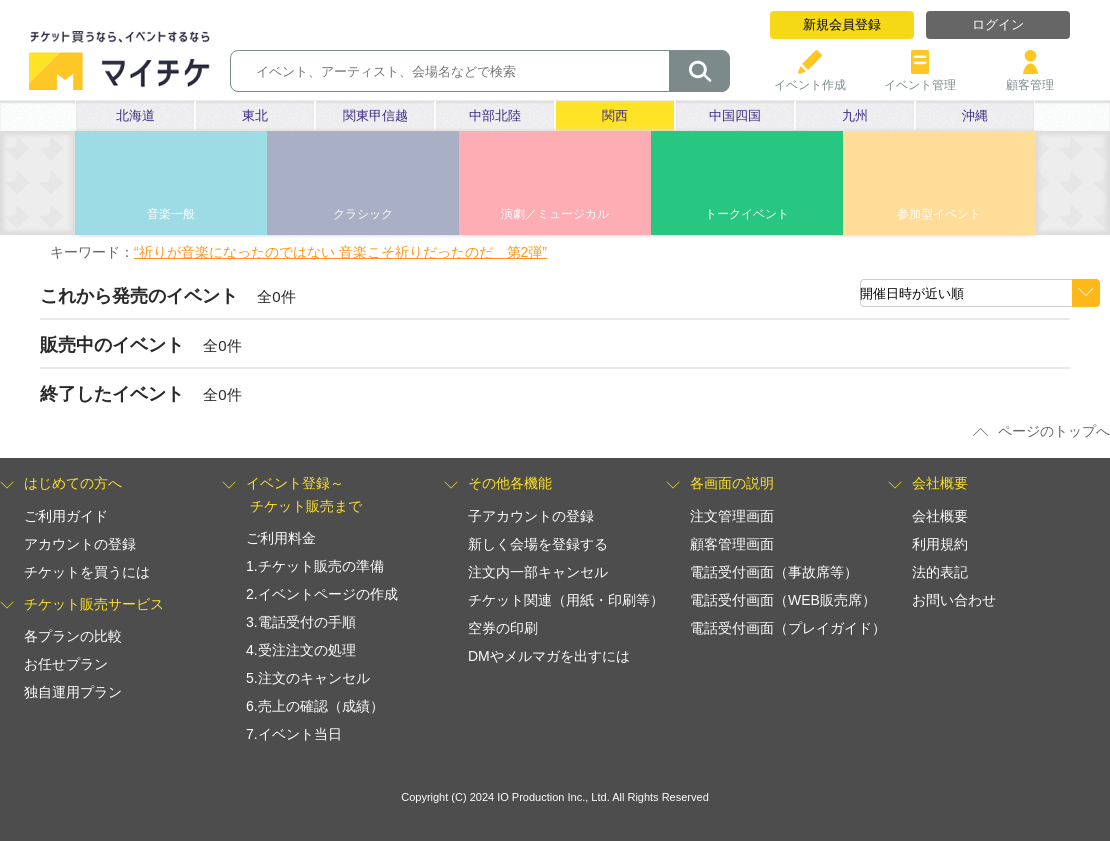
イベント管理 (920, 77)
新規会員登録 (842, 24)
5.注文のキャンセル (308, 678)
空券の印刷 (503, 628)
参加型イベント (939, 214)
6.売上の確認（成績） (315, 706)
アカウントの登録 (80, 544)
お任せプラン (66, 664)
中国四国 (735, 115)
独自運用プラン (73, 692)
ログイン (998, 24)
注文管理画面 (732, 516)
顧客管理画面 (732, 544)
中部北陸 (495, 115)
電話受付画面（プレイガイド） (788, 628)
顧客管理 (1030, 77)
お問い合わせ (954, 600)
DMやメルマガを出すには (549, 656)
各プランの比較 (73, 636)
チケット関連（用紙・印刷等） (566, 600)
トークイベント (747, 214)
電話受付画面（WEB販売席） (783, 600)
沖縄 (975, 115)
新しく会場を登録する (538, 544)
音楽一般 (171, 214)
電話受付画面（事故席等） (774, 572)
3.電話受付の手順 (301, 622)
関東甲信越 (375, 115)
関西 (615, 115)
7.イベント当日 (294, 734)
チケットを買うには (87, 572)
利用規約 (940, 544)
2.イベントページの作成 (322, 594)
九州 (855, 115)
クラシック (363, 214)
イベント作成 (810, 77)
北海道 (135, 115)
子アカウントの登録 (531, 516)
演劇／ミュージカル (555, 214)
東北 (255, 115)
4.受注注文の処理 (301, 650)
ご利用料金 (281, 538)
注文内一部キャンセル (538, 572)
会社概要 (940, 516)
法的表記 (940, 572)
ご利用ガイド (66, 516)
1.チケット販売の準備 (315, 566)
